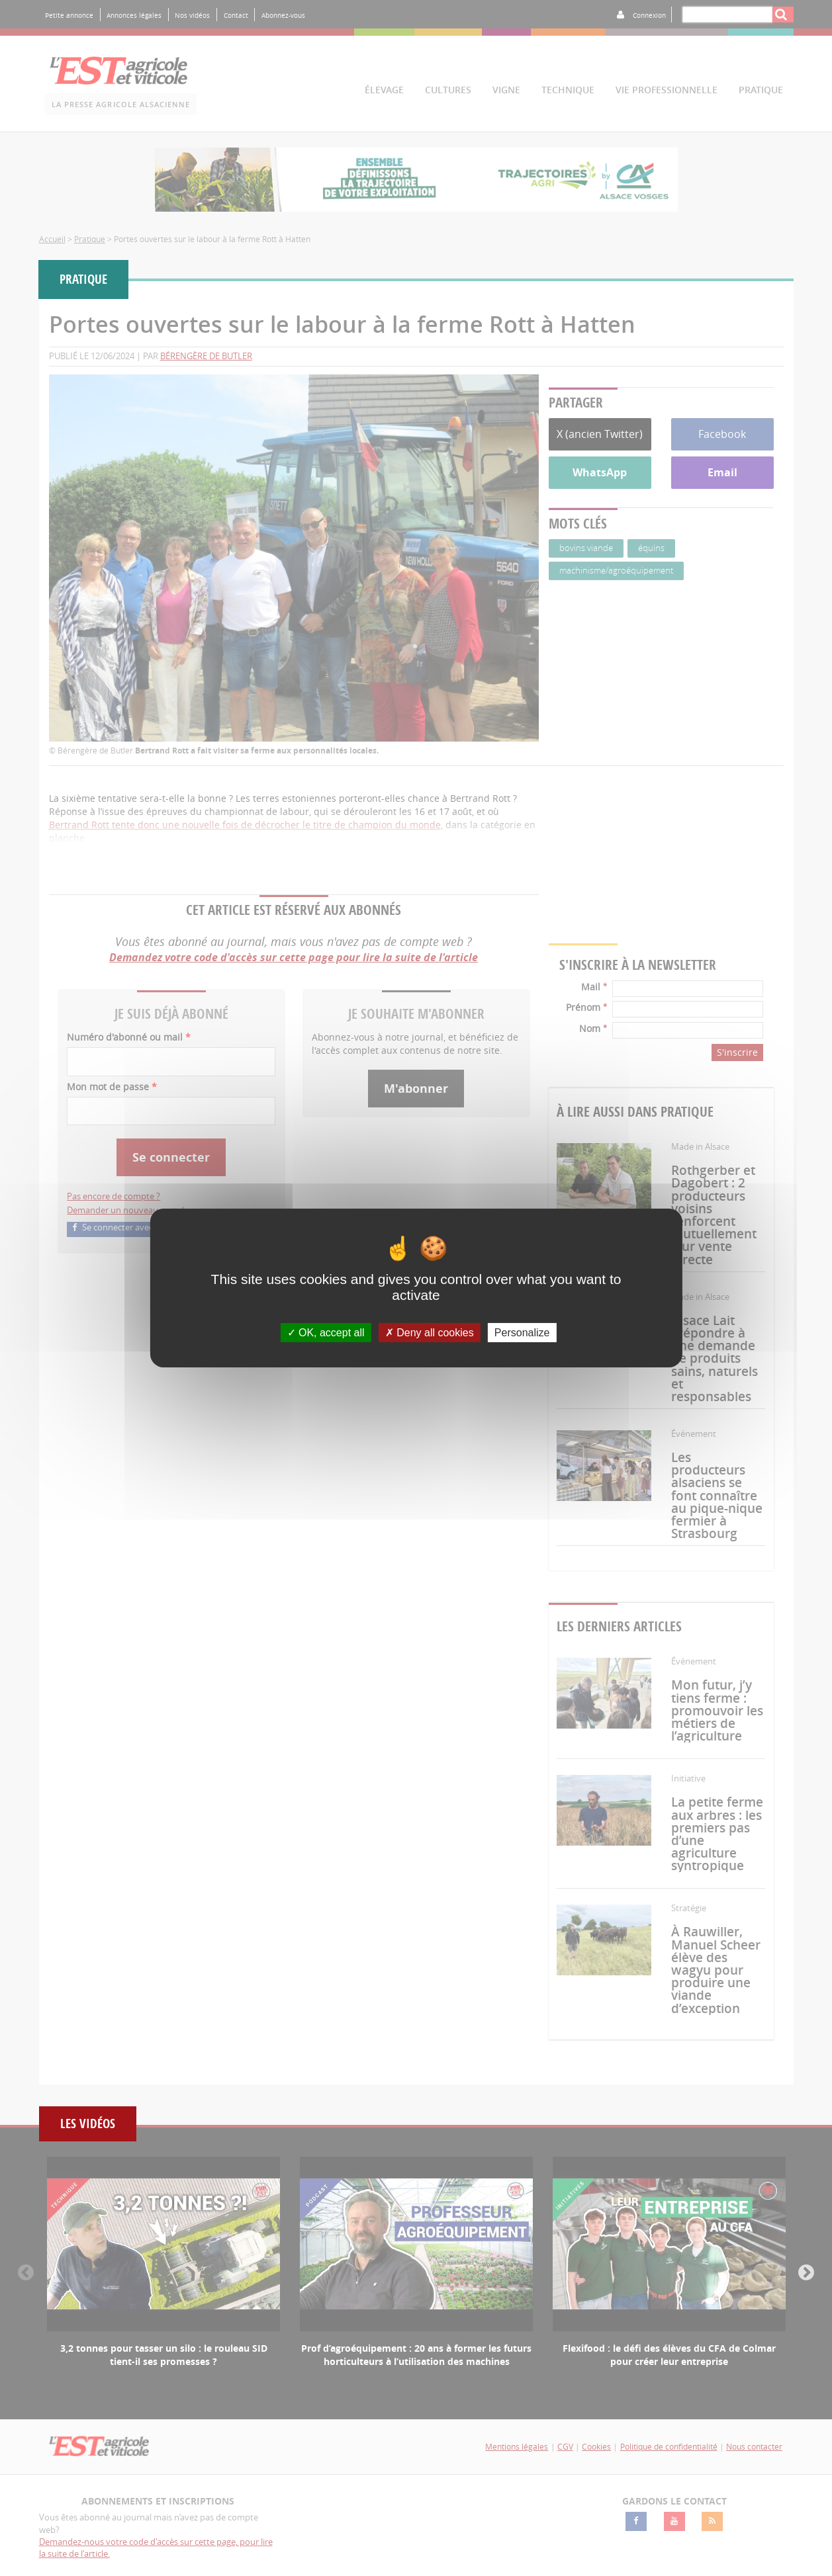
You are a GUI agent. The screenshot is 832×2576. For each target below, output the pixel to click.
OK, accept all (326, 1332)
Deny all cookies (429, 1332)
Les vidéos (87, 2124)
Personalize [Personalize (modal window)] (522, 1332)
